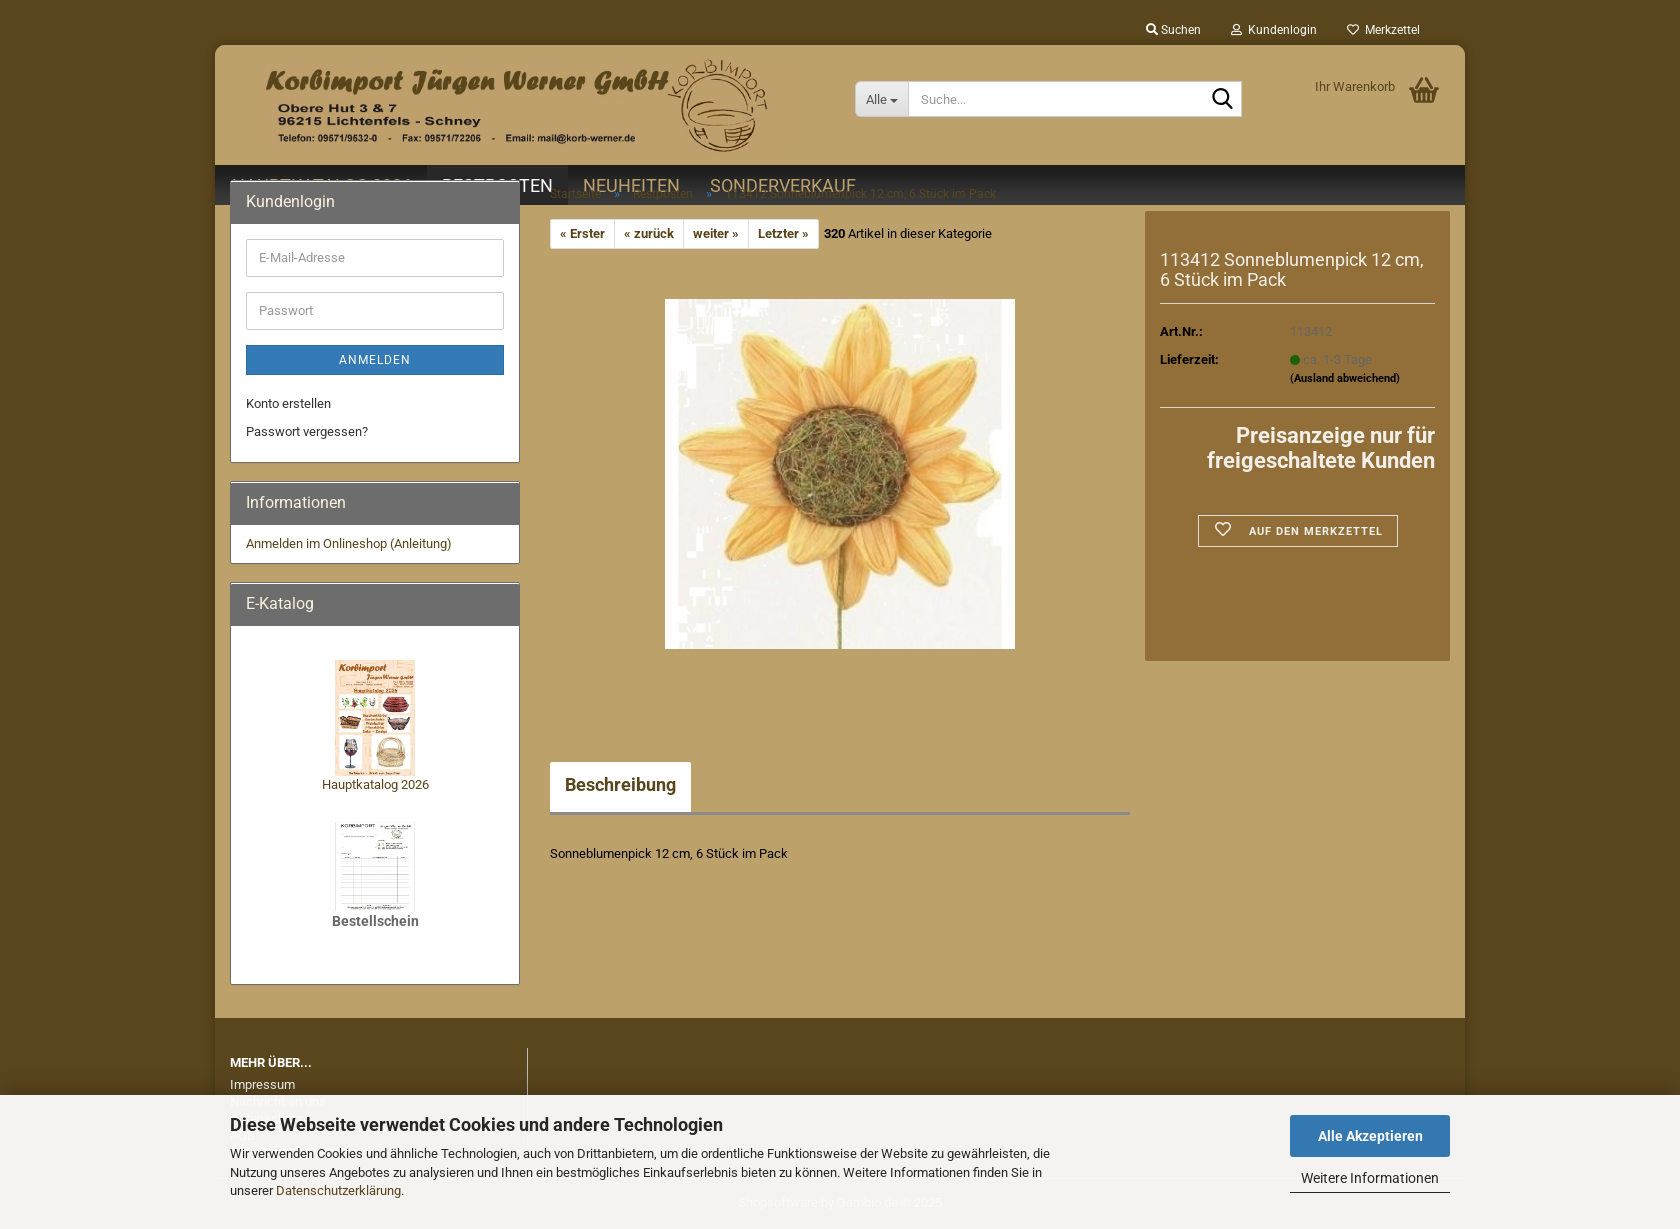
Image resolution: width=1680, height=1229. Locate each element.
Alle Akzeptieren (1370, 1136)
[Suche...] (881, 99)
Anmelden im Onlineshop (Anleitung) (349, 543)
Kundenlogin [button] (1274, 30)
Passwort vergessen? (307, 431)
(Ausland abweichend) (1345, 378)
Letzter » (783, 233)
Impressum (262, 1084)
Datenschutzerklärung (338, 1190)
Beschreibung (620, 784)
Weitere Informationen (1370, 1178)
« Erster (582, 233)
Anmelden (375, 360)
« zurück (649, 233)
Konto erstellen (288, 403)
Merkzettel (1383, 30)
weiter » (716, 233)
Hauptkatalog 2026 (375, 784)
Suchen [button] (1173, 30)
